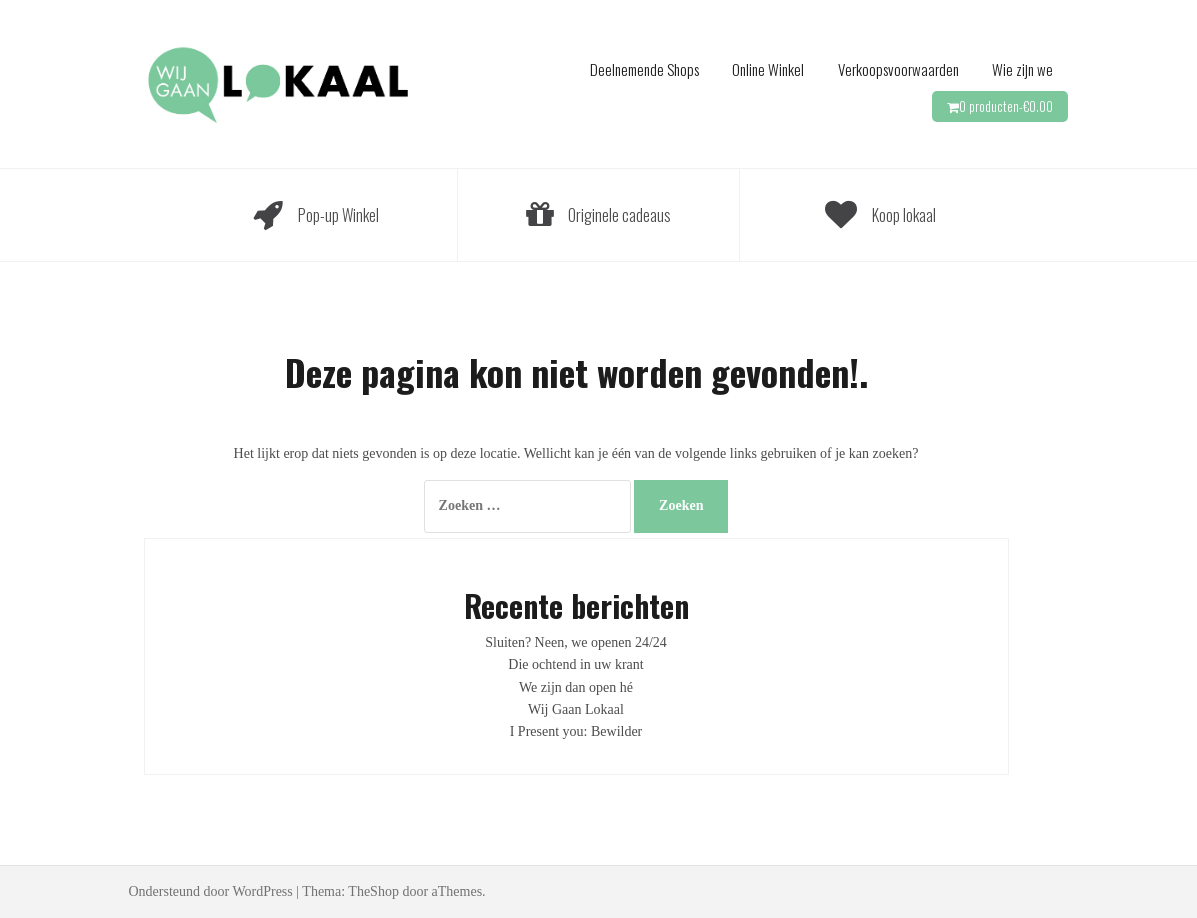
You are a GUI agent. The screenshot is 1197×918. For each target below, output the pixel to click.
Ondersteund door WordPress (211, 891)
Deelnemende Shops (644, 69)
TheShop (373, 891)
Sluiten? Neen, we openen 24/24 (576, 642)
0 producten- (1006, 106)
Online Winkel (768, 69)
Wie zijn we (1022, 69)
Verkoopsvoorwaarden (898, 69)
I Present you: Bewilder (576, 731)
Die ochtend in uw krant (575, 664)
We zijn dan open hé (576, 687)
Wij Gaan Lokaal (576, 709)
